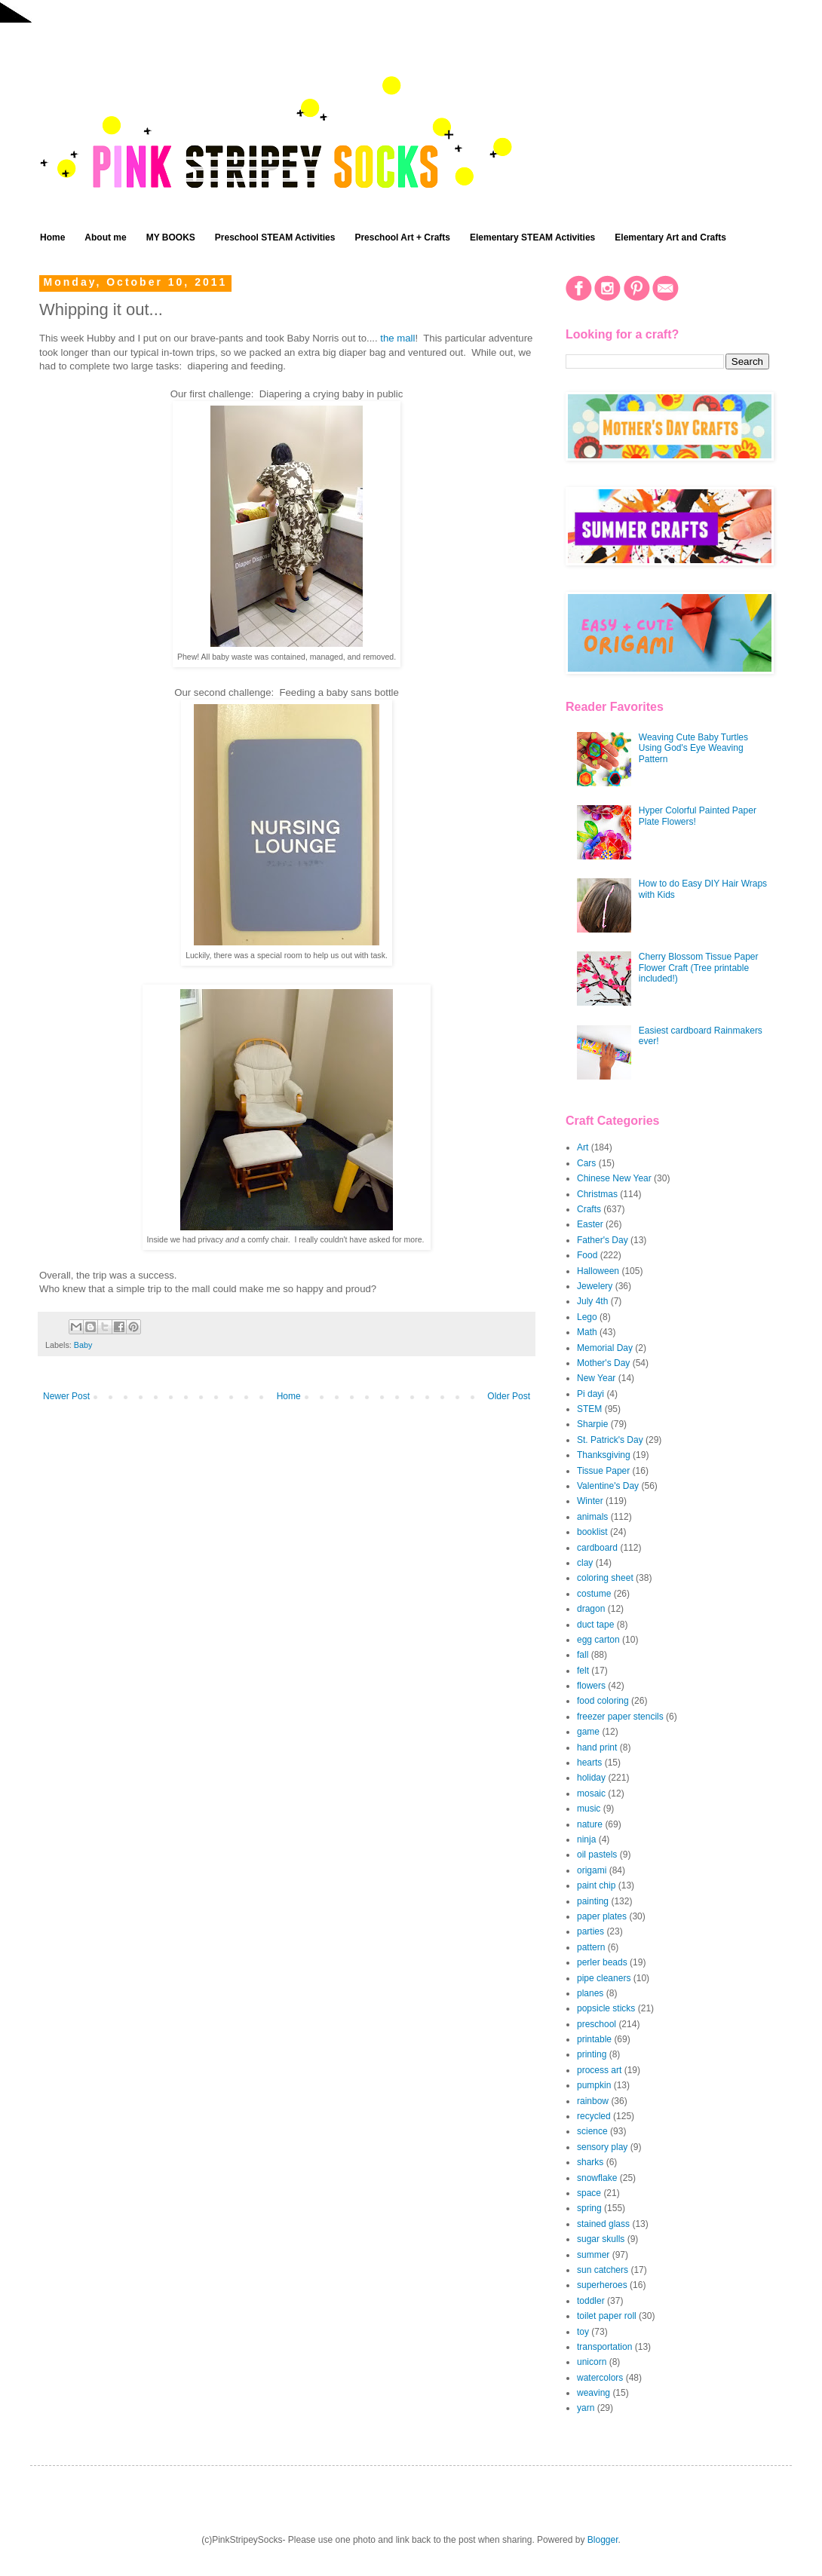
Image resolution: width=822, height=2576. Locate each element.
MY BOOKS (170, 237)
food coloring (603, 1700)
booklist (592, 1532)
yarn (585, 2408)
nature (590, 1824)
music (588, 1808)
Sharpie (592, 1424)
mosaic (591, 1793)
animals (592, 1517)
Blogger (602, 2540)
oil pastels (597, 1854)
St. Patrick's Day (610, 1440)
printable (594, 2039)
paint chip (596, 1885)
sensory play (602, 2147)
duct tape (595, 1624)
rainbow (593, 2101)
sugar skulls (600, 2239)
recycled (594, 2116)
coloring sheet (605, 1578)
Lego (587, 1317)
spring (589, 2208)
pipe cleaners (603, 1978)
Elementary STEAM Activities (532, 237)
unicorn (591, 2362)
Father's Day (602, 1240)
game (588, 1731)
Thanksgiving (603, 1455)
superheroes (602, 2285)
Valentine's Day (608, 1486)
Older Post (508, 1396)
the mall (397, 338)
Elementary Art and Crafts (670, 237)
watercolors (600, 2377)
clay (585, 1563)
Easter (590, 1224)
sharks (590, 2162)
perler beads (602, 1962)
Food (587, 1255)
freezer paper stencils (620, 1716)
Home (52, 237)
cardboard (597, 1547)
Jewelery (594, 1286)
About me (105, 237)
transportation (604, 2347)
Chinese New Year (614, 1178)
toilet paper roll (606, 2316)
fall (582, 1654)
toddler (591, 2301)
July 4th (592, 1301)
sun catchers (602, 2270)
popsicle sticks (606, 2008)
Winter (590, 1501)
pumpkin (594, 2085)
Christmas (597, 1194)
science (592, 2131)
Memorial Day (605, 1348)
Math (587, 1332)
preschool (596, 2024)
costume (594, 1593)
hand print (597, 1747)
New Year (596, 1378)
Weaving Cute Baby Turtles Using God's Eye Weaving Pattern (693, 748)
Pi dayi (590, 1394)
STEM (589, 1409)
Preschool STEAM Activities (275, 237)
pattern (591, 1947)
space (589, 2193)
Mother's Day (603, 1363)
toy (583, 2331)
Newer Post (66, 1396)
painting (593, 1901)
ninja (586, 1839)
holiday (591, 1777)
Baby (83, 1344)
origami (591, 1870)
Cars (586, 1163)
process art (599, 2070)
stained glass (603, 2224)
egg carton (598, 1639)
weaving (593, 2393)
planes (590, 1993)
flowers (591, 1685)
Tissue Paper (603, 1471)
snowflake (597, 2178)
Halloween (598, 1271)
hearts (589, 1762)
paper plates (602, 1916)
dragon (591, 1608)
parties (590, 1931)
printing (591, 2054)
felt (583, 1670)
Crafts (589, 1209)
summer (593, 2255)
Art (582, 1147)
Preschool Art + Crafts (402, 237)
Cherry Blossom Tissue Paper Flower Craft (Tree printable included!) (699, 967)
